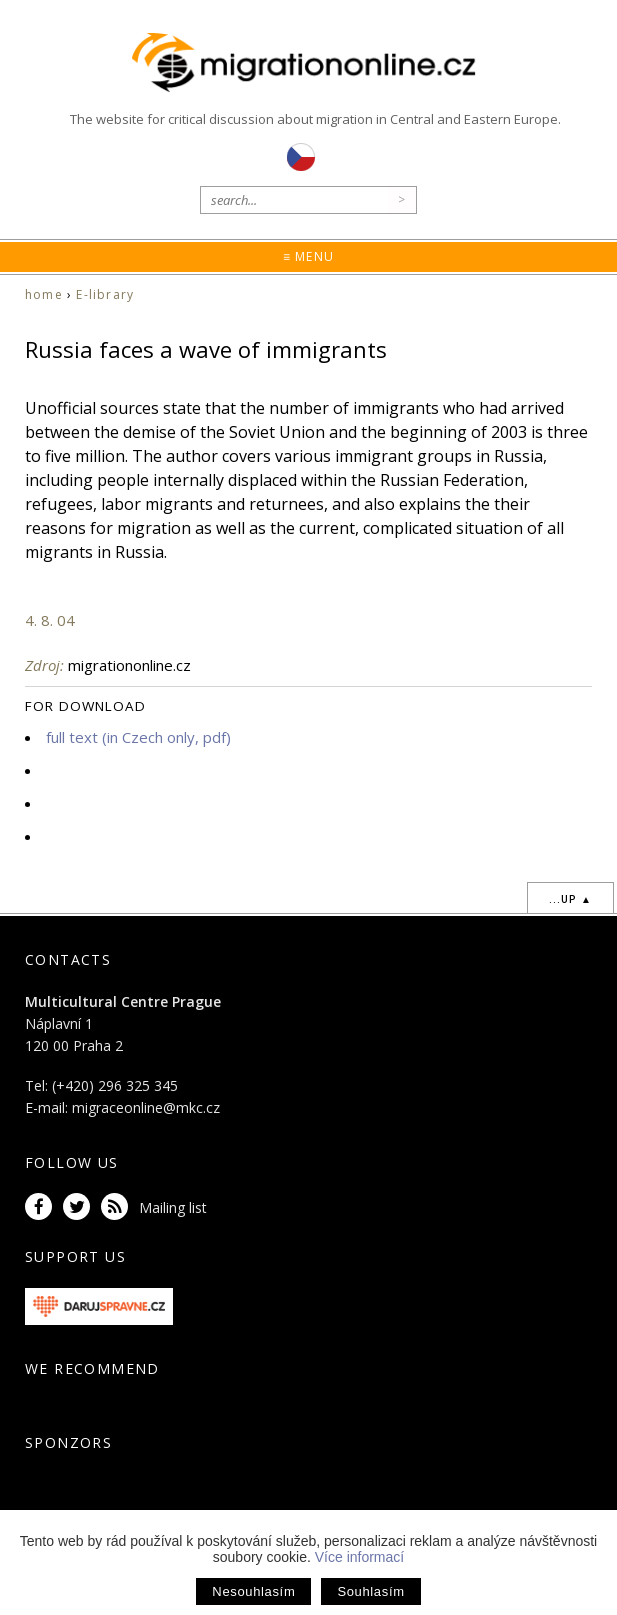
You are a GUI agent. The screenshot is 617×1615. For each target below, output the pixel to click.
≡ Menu (308, 256)
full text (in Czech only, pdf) (138, 737)
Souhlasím (370, 1591)
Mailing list (173, 1207)
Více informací (359, 1557)
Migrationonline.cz (308, 63)
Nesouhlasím (253, 1591)
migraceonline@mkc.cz (146, 1107)
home (44, 294)
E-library (105, 294)
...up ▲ (570, 899)
